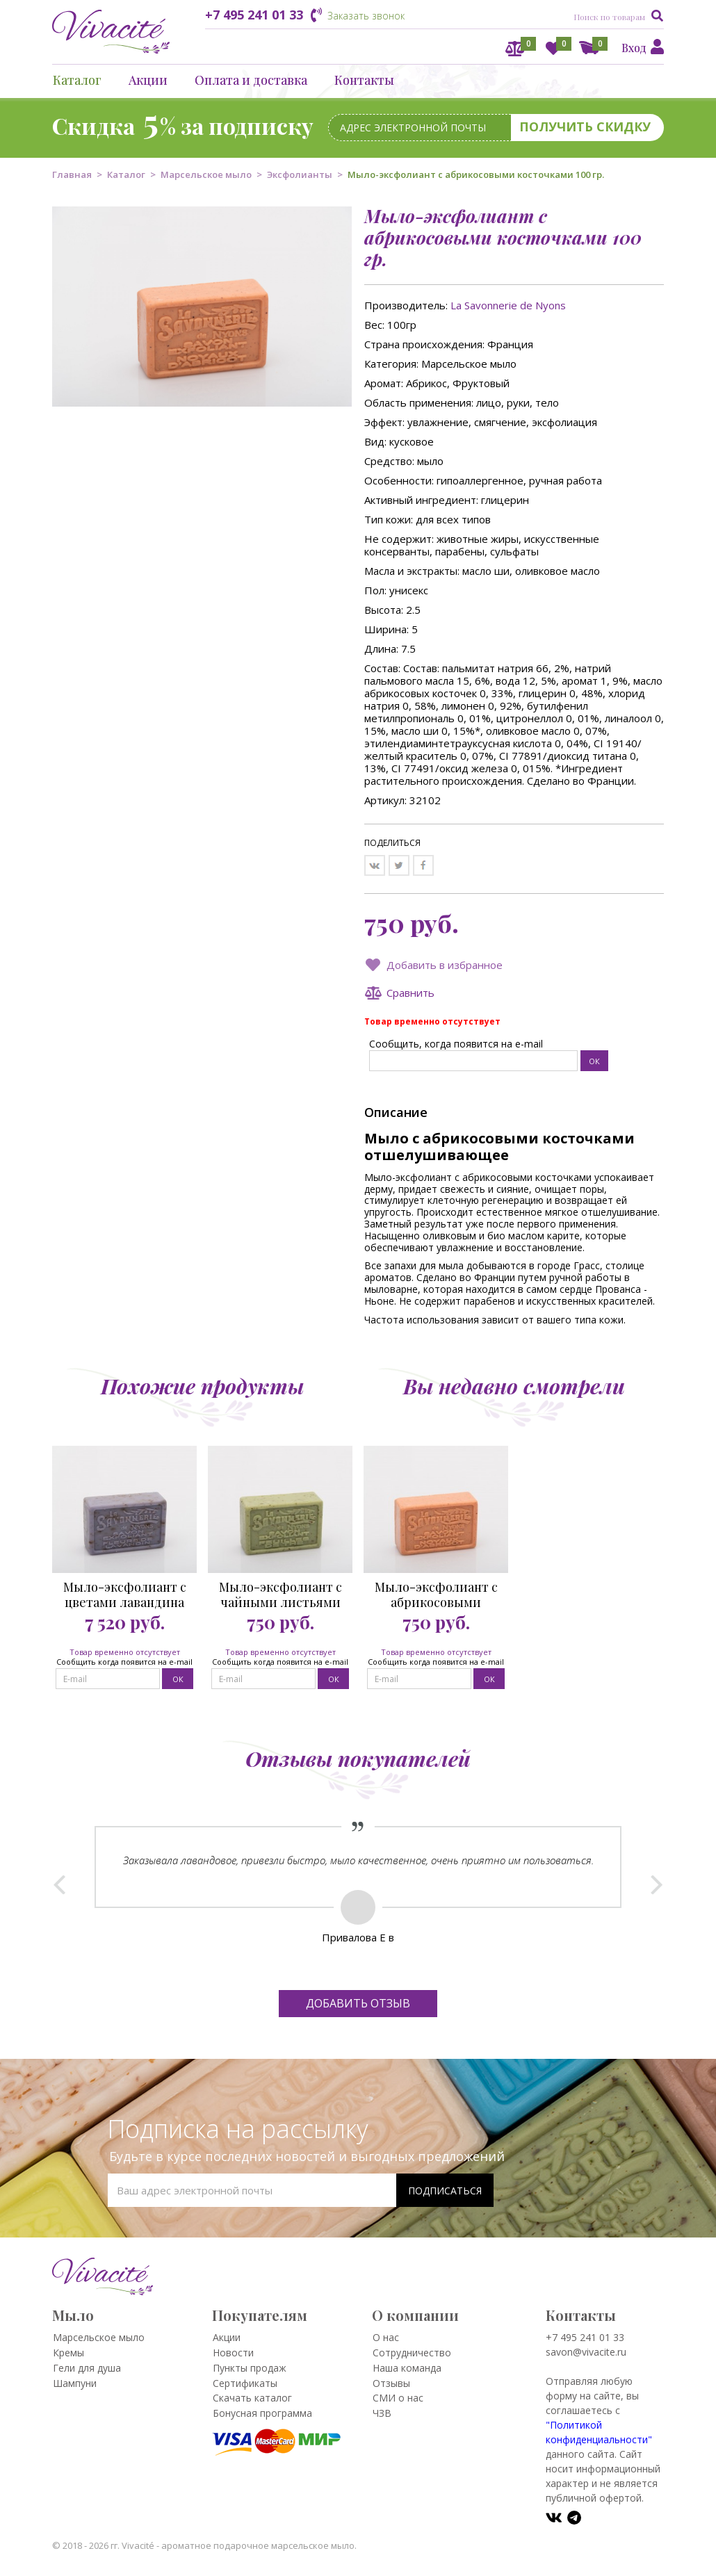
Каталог (77, 80)
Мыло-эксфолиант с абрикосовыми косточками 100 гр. (436, 1594)
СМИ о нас (398, 2397)
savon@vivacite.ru (586, 2351)
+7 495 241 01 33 (254, 14)
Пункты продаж (249, 2367)
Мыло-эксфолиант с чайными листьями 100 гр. (280, 1594)
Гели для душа (87, 2367)
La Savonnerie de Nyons (508, 305)
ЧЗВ (382, 2413)
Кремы (68, 2352)
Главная (72, 174)
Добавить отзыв (358, 2003)
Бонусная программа (262, 2413)
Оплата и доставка (251, 80)
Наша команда (407, 2367)
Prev (59, 1884)
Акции (148, 80)
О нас (386, 2337)
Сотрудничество (412, 2352)
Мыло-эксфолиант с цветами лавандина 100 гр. (124, 1594)
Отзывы (391, 2383)
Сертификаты (245, 2383)
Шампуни (75, 2383)
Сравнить (410, 993)
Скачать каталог (252, 2397)
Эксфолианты (299, 174)
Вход (633, 47)
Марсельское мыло (206, 174)
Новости (233, 2352)
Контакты (364, 80)
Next (656, 1884)
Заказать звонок (366, 15)
